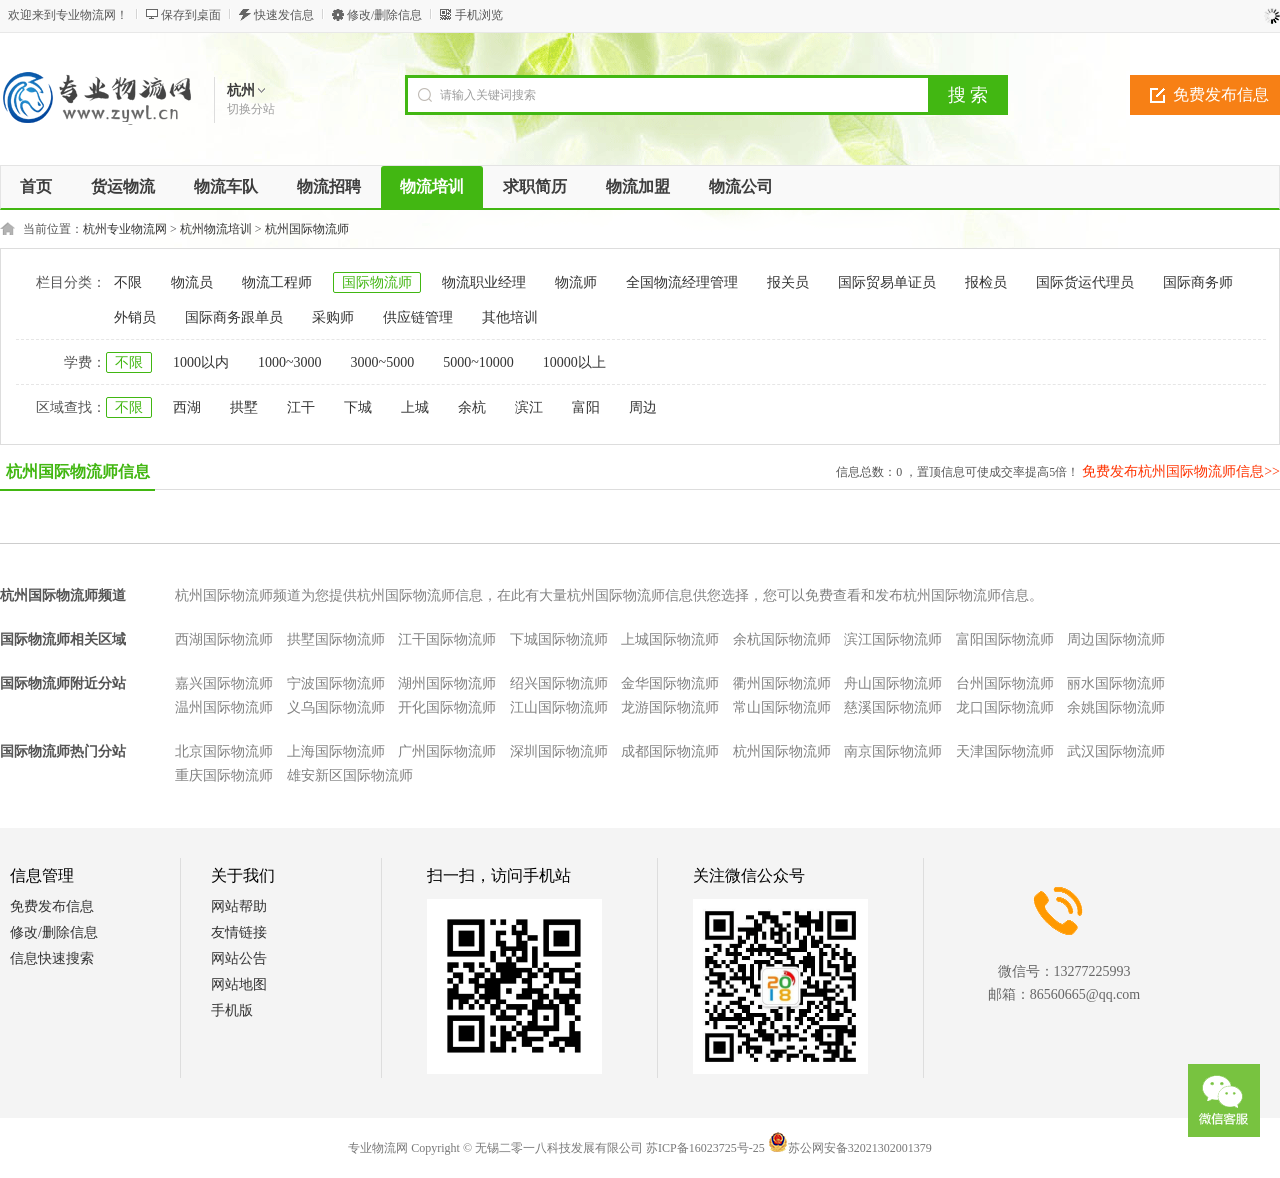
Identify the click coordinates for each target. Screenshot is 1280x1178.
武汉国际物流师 (1116, 751)
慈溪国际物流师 (893, 707)
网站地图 (239, 984)
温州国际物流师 (224, 707)
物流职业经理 (484, 282)
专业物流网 (378, 1148)
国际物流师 (377, 282)
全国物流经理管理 (682, 282)
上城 (415, 407)
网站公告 (239, 958)
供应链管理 (418, 317)
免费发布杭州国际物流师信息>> (1181, 471)
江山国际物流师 (559, 707)
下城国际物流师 (559, 639)
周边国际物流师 (1116, 639)
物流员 (192, 282)
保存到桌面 (191, 15)
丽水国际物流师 (1116, 683)
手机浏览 (479, 15)
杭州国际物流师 (307, 229)
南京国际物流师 (893, 751)
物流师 (576, 282)
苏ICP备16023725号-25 (705, 1148)
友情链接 (239, 932)
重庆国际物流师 (224, 775)
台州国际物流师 (1005, 683)
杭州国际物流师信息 (78, 471)
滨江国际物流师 (893, 639)
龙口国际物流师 (1005, 707)
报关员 (788, 282)
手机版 (232, 1010)
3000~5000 (383, 362)
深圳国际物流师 (559, 751)
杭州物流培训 (216, 229)
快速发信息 (284, 15)
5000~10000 (478, 362)
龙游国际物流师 (670, 707)
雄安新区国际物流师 (350, 775)
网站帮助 (239, 906)
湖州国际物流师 (447, 683)
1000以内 (201, 362)
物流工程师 (277, 282)
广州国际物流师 (447, 751)
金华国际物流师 (670, 683)
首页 (36, 186)
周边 (643, 407)
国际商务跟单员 (234, 317)
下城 (358, 407)
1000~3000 (290, 362)
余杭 (472, 407)
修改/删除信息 (384, 15)
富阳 (586, 407)
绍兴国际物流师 (559, 683)
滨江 (529, 407)
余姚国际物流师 (1116, 707)
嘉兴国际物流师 (224, 683)
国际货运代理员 (1085, 282)
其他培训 (510, 317)
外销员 (135, 317)
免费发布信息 (52, 906)
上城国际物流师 (670, 639)
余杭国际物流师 (782, 639)
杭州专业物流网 (125, 229)
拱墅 (244, 407)
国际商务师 (1198, 282)
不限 (128, 282)
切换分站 (251, 109)
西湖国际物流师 (224, 639)
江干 (301, 407)
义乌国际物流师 (336, 707)
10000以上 (574, 362)
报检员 (986, 282)
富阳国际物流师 (1005, 639)
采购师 (333, 317)
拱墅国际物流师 (336, 639)
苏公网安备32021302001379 (850, 1148)
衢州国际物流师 (782, 683)
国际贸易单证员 (887, 282)
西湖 (187, 407)
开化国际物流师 (447, 707)
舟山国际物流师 (893, 683)
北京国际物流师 (224, 751)
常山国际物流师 (782, 707)
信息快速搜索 (52, 958)
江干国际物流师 (447, 639)
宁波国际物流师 (336, 683)
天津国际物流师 (1005, 751)
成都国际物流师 (670, 751)
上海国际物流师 (336, 751)
